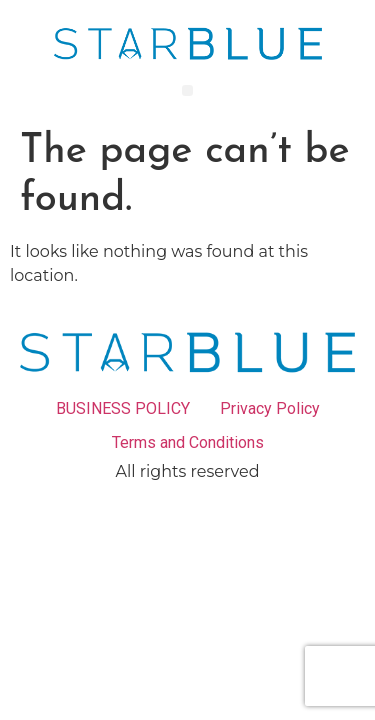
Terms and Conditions (188, 442)
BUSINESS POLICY (123, 408)
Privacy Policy (270, 408)
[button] (187, 90)
